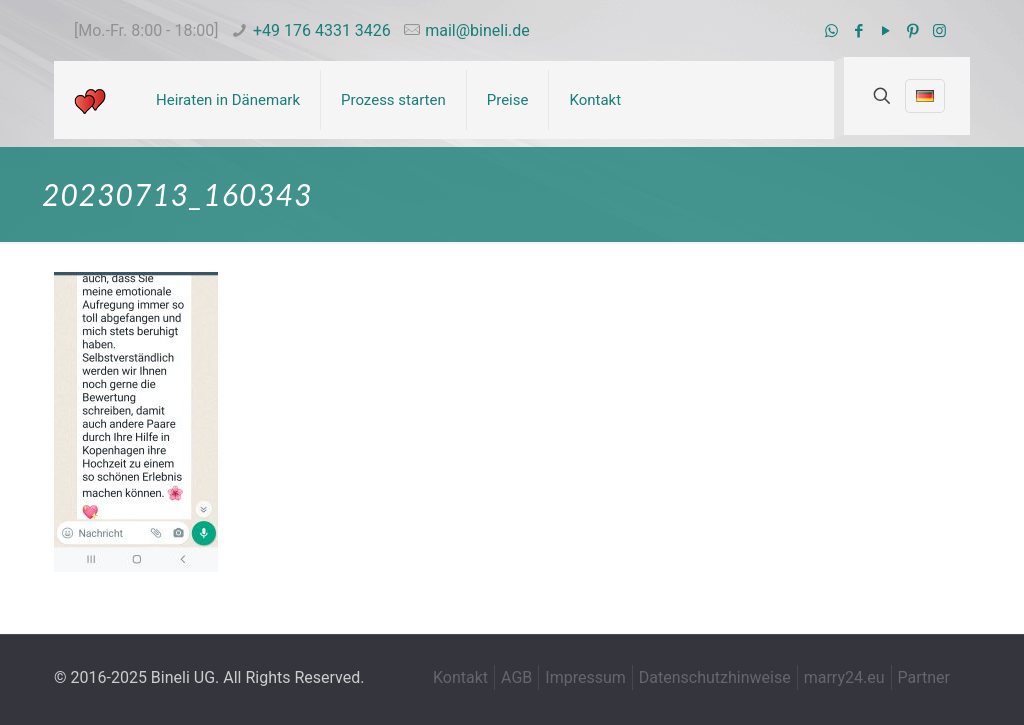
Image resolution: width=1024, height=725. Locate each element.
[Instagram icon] (939, 31)
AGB (516, 677)
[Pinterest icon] (912, 31)
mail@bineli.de (477, 30)
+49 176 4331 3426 (322, 30)
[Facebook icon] (858, 31)
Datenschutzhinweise (715, 677)
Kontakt (460, 677)
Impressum (585, 677)
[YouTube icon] (885, 31)
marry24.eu (844, 677)
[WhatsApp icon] (831, 31)
